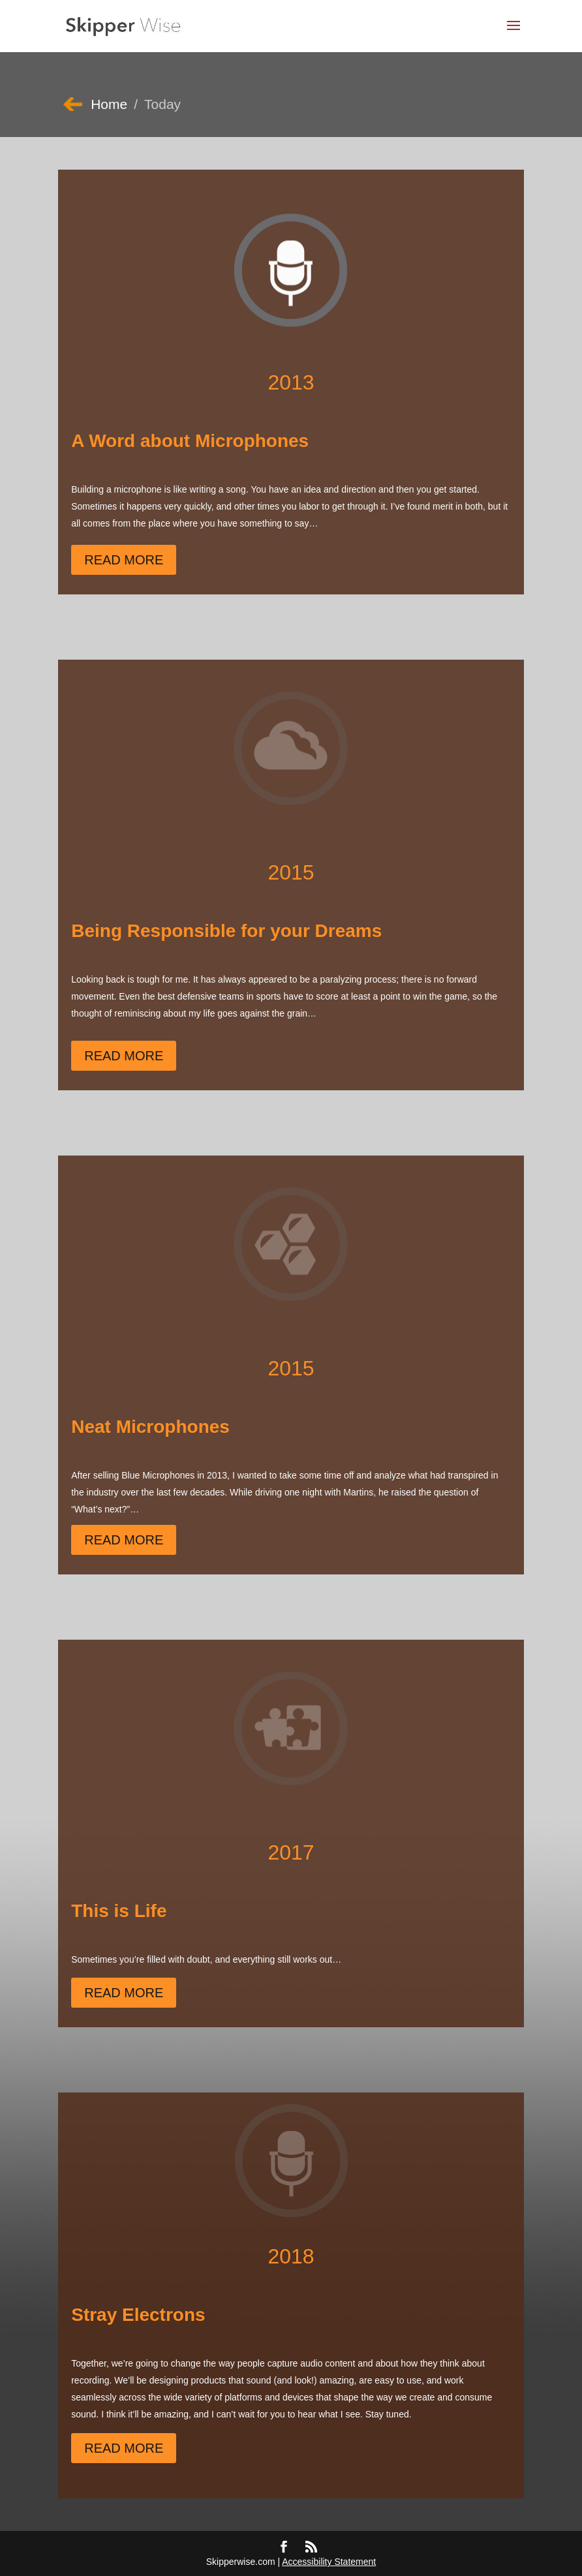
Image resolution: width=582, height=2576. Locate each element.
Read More (123, 560)
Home (109, 104)
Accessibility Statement (329, 2561)
